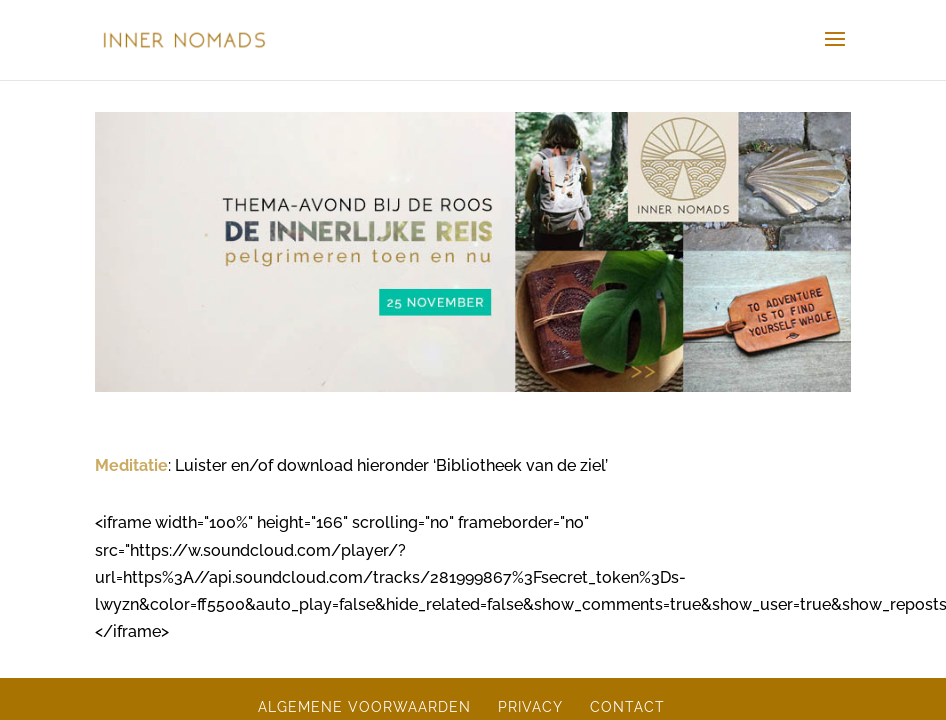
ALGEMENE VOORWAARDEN (364, 707)
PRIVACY (530, 707)
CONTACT (627, 707)
